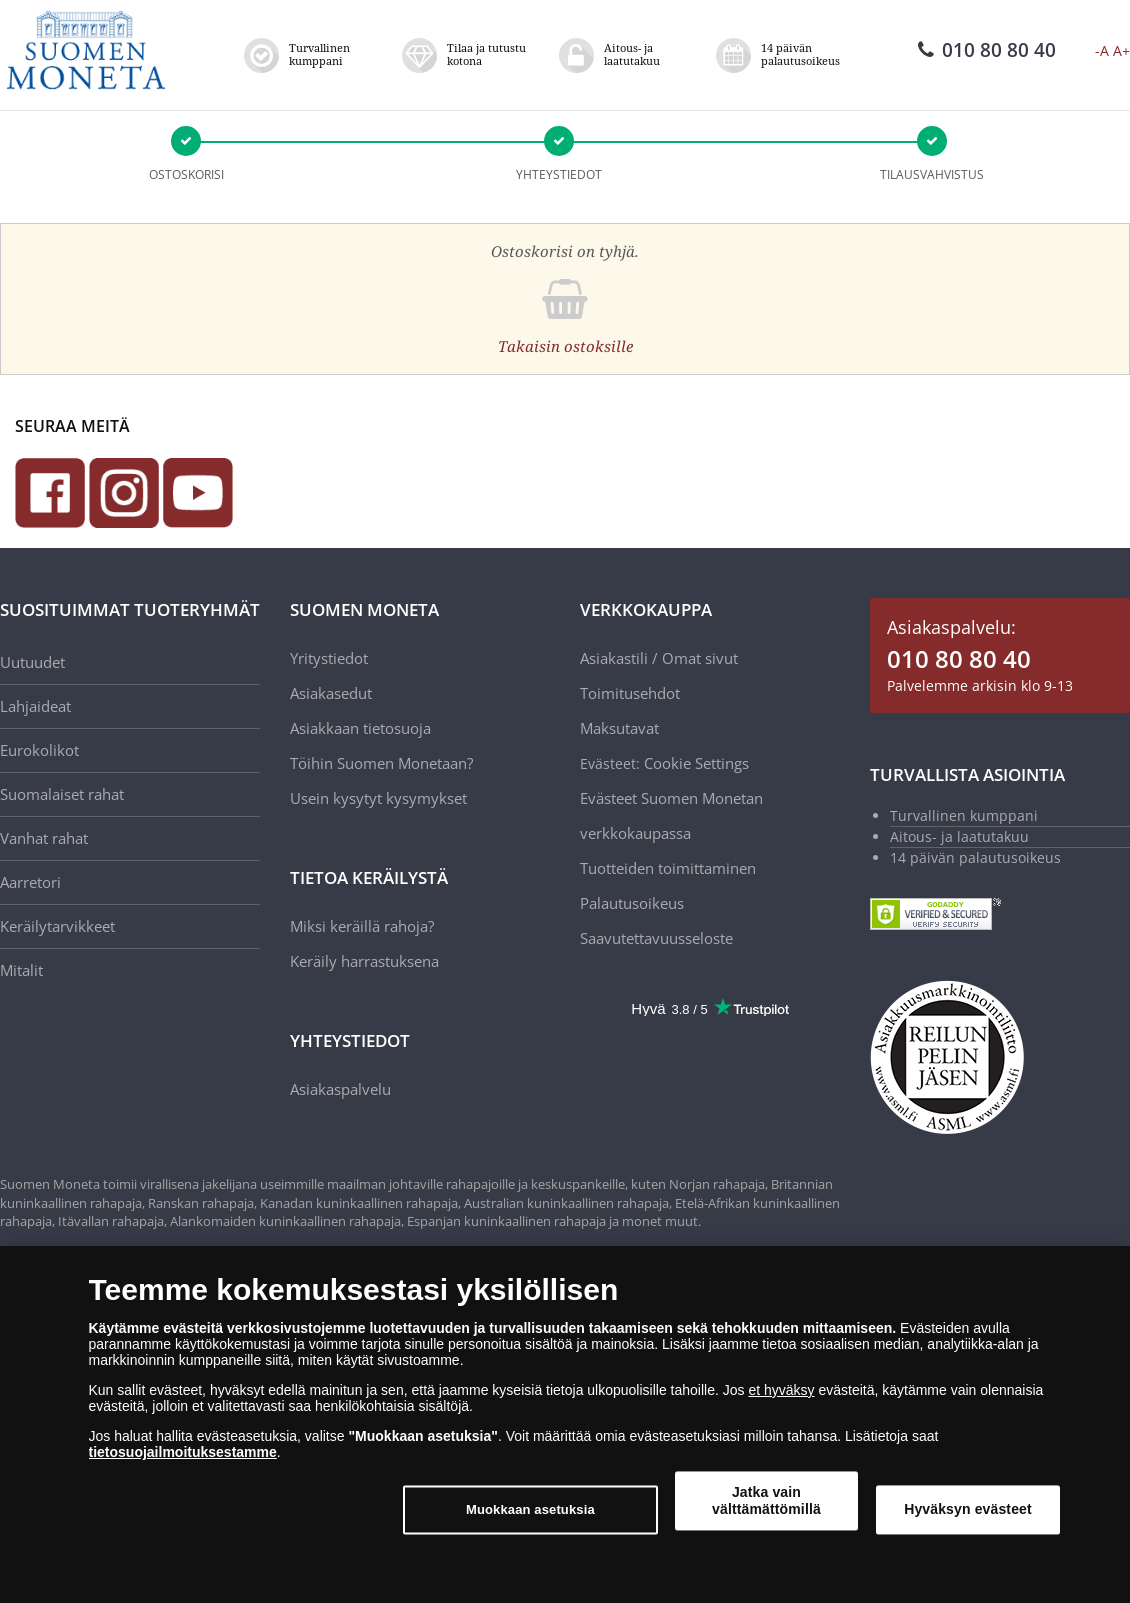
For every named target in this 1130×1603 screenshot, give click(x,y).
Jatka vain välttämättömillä (766, 1500)
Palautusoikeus (632, 903)
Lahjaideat (35, 706)
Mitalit (21, 970)
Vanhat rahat (44, 838)
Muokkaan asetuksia (530, 1509)
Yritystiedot (329, 658)
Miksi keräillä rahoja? (362, 926)
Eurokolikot (39, 750)
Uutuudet (32, 662)
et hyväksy (781, 1390)
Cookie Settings (696, 763)
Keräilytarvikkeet (57, 926)
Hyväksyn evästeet (968, 1509)
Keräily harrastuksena (364, 961)
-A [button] (1102, 50)
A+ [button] (1121, 50)
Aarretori (30, 882)
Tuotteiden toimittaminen (668, 868)
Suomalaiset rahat (62, 794)
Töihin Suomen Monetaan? (381, 763)
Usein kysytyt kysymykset (378, 798)
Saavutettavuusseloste (656, 938)
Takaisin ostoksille (565, 346)
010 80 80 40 (987, 50)
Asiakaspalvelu (340, 1089)
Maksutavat (619, 728)
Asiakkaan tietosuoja (360, 728)
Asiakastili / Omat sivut (659, 658)
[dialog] (565, 1424)
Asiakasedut (331, 693)
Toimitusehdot (630, 693)
